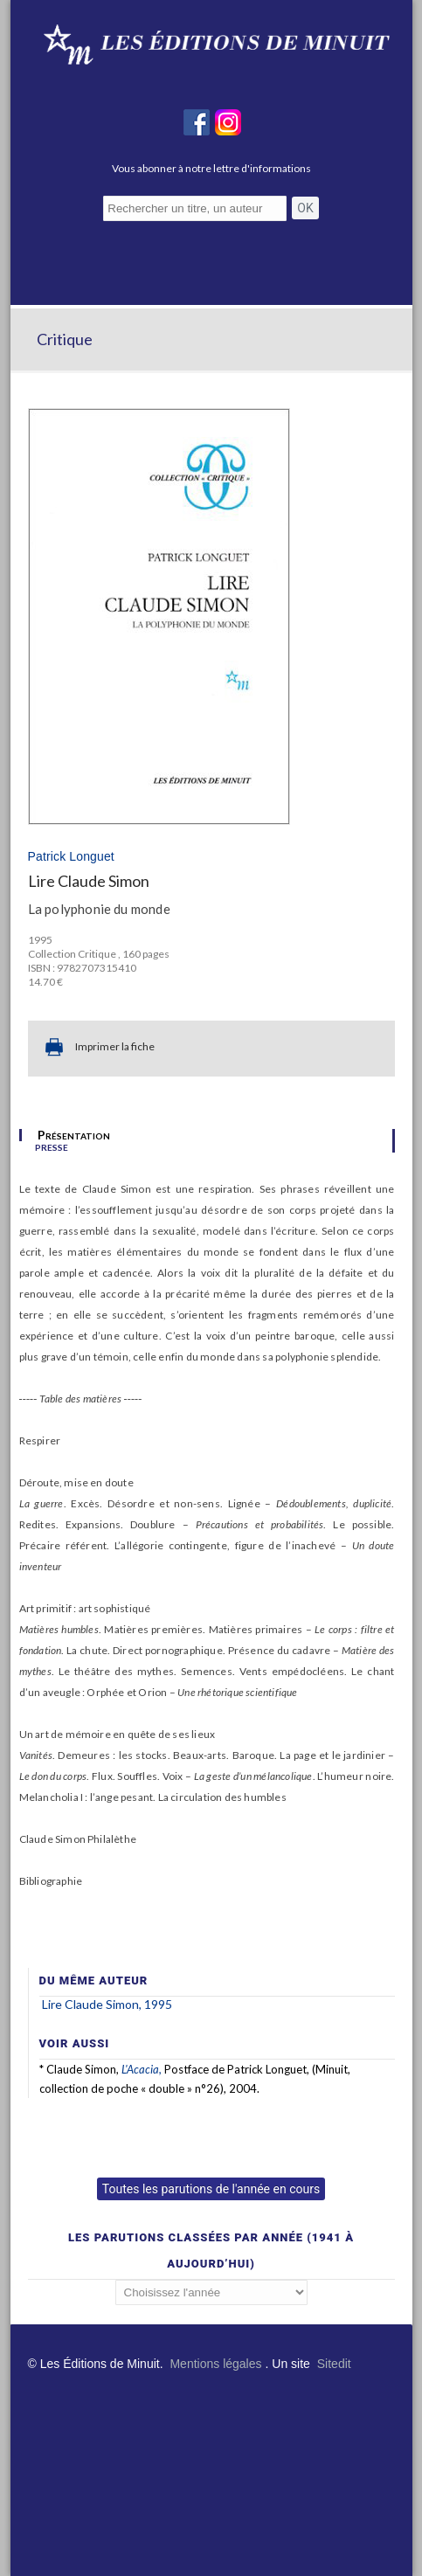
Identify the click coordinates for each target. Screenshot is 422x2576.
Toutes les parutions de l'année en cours (211, 2189)
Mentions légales (215, 2364)
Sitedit (334, 2364)
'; (211, 2292)
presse (51, 1146)
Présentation (74, 1135)
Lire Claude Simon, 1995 (107, 2004)
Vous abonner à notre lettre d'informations (211, 168)
